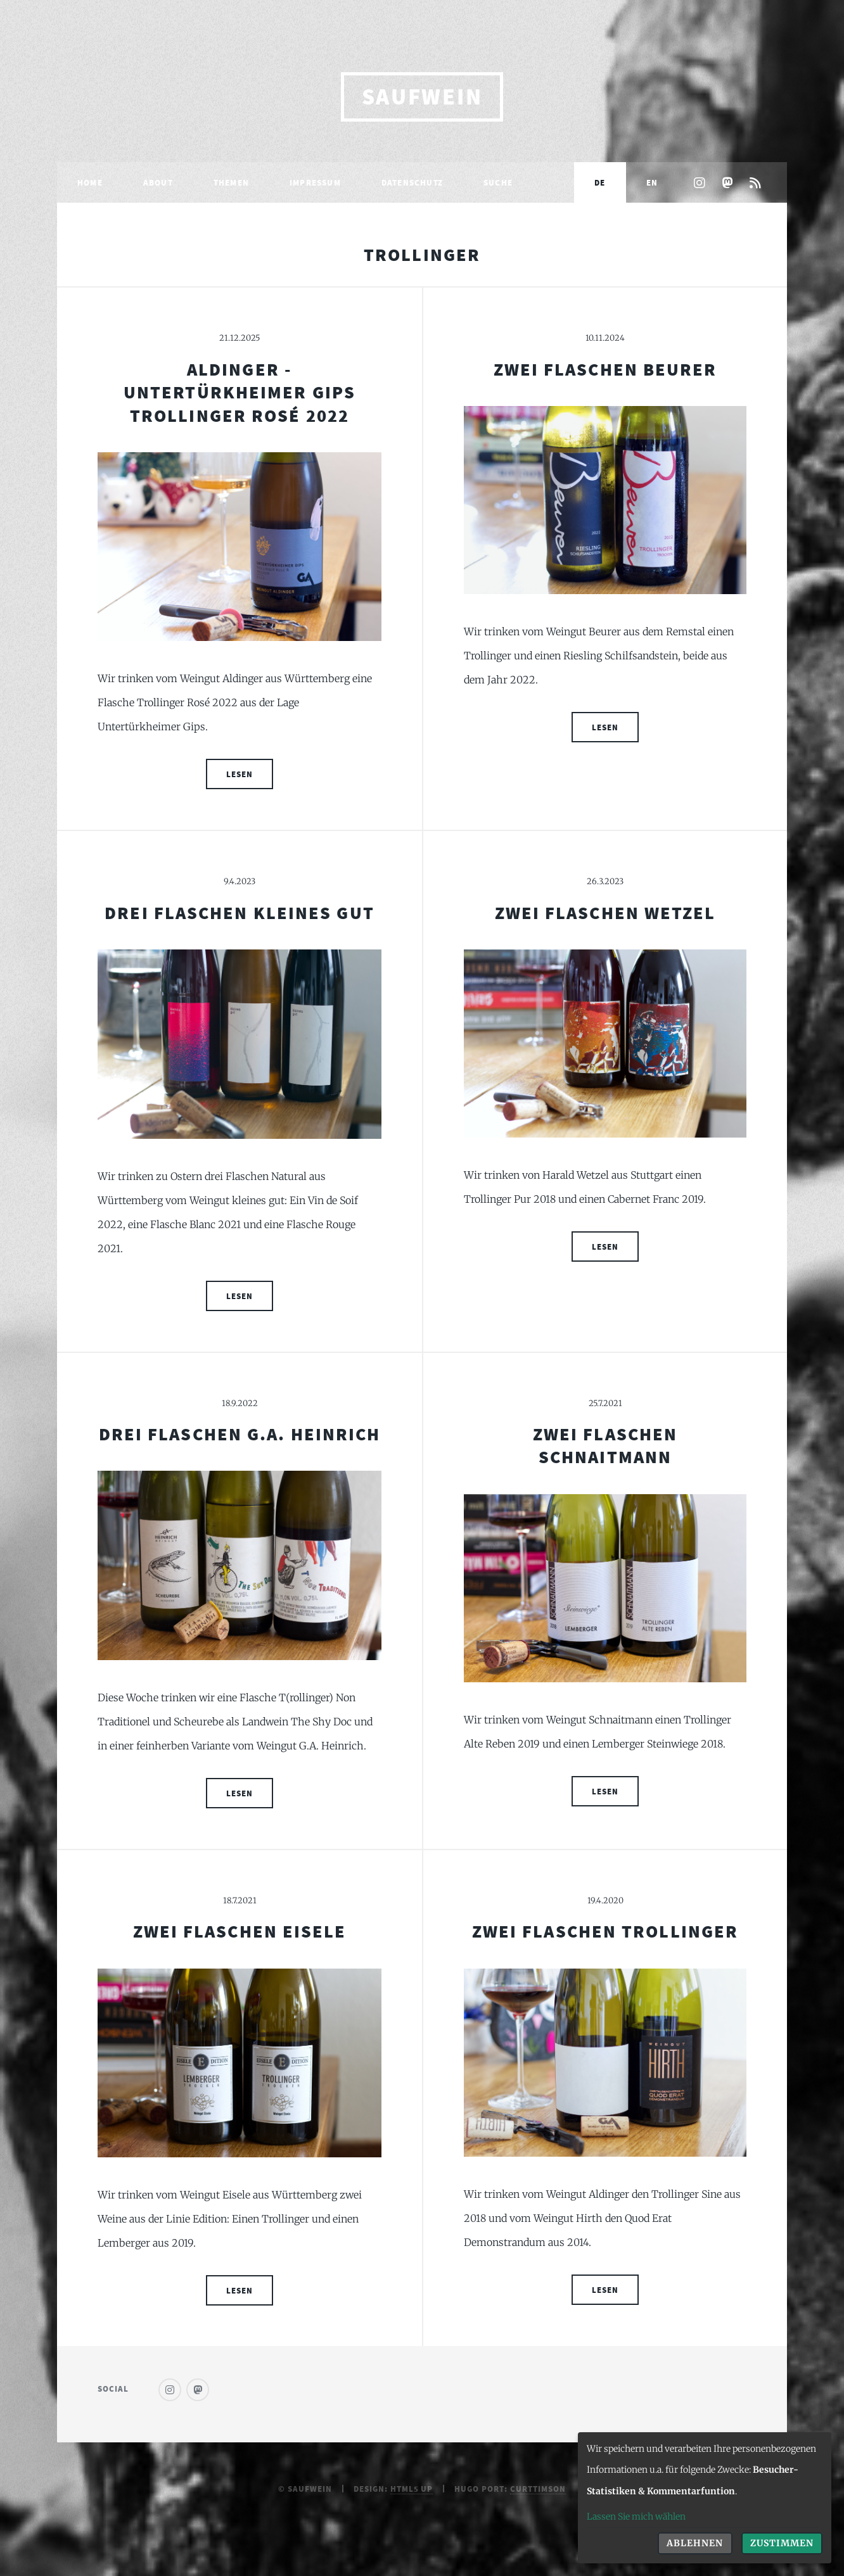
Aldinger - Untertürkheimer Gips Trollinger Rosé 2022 (239, 392)
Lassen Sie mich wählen (636, 2516)
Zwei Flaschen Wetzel (605, 912)
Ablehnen (695, 2543)
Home (90, 182)
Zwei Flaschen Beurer (605, 369)
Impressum (315, 182)
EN (652, 182)
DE (599, 182)
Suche (498, 182)
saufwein (422, 96)
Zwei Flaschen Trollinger (605, 1931)
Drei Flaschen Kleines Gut (239, 912)
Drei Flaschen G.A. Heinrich (240, 1434)
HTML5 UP (411, 2489)
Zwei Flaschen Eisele (240, 1931)
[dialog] (704, 2497)
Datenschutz (412, 182)
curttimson (538, 2489)
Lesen (239, 774)
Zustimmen (782, 2543)
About (158, 182)
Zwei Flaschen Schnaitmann (605, 1445)
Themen (231, 182)
